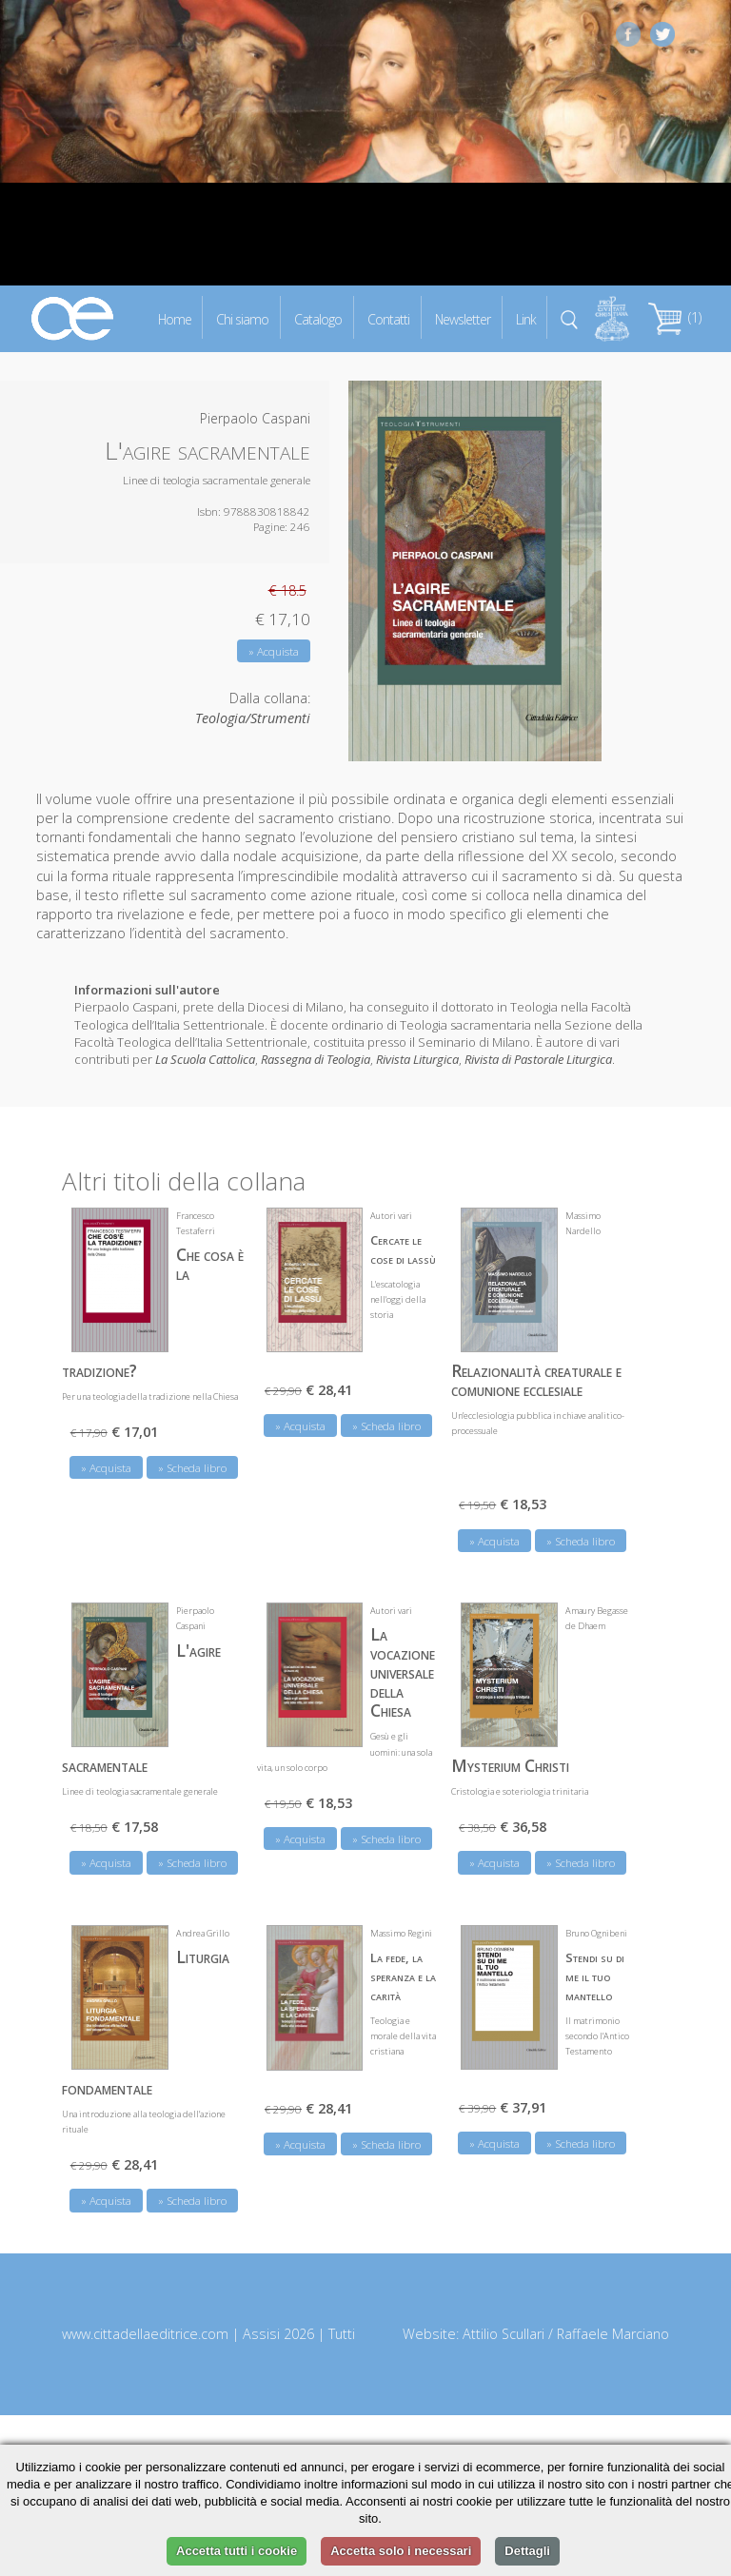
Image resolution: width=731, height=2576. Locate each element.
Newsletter (462, 318)
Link (526, 318)
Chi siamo (242, 318)
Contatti (388, 318)
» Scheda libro (192, 1467)
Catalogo (318, 318)
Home (174, 318)
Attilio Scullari (503, 2333)
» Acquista (273, 651)
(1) (674, 317)
